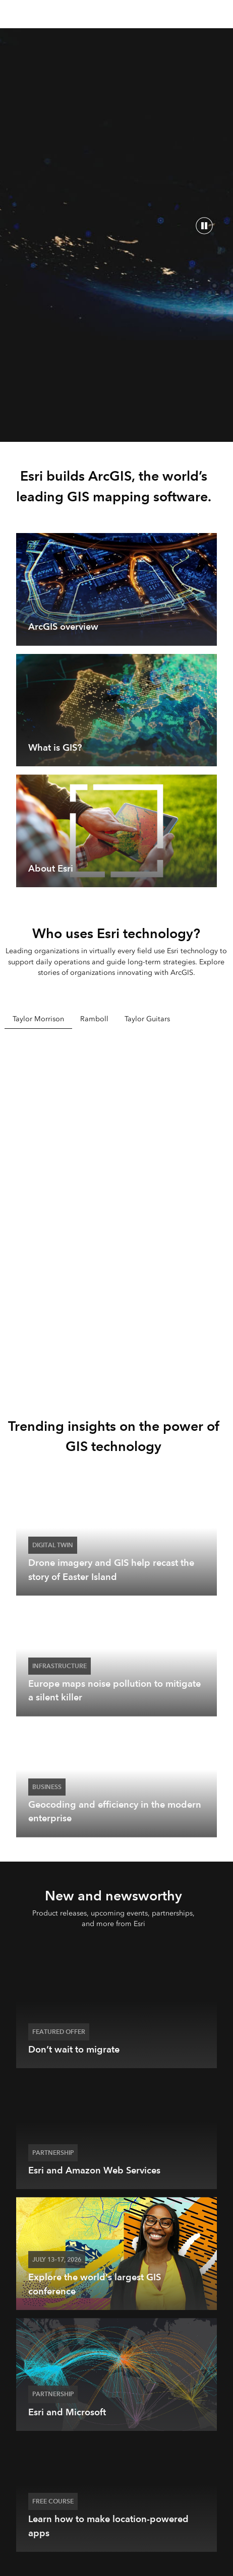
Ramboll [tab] (94, 1019)
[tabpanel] (116, 1207)
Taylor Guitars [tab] (147, 1019)
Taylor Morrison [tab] (38, 1019)
